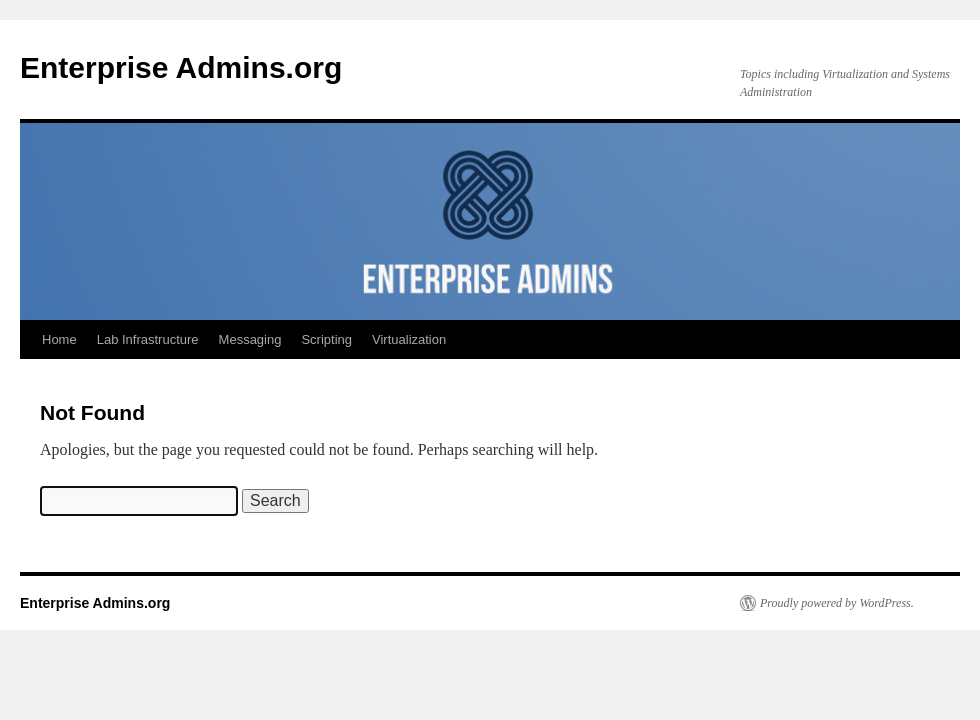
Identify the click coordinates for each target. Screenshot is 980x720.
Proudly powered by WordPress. (837, 603)
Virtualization (409, 339)
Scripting (326, 339)
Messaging (250, 339)
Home (59, 339)
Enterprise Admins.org (181, 67)
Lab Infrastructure (148, 339)
